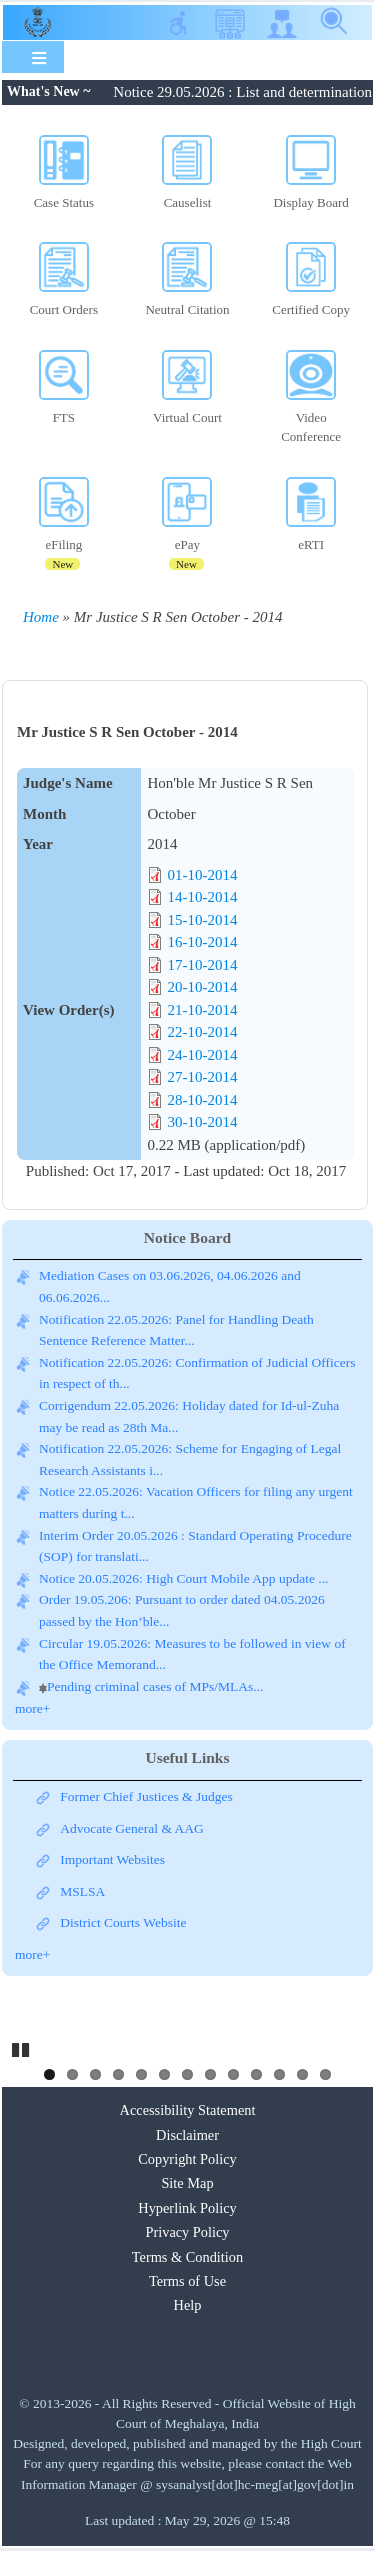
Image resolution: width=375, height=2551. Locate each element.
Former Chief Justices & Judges (146, 1796)
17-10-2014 (202, 965)
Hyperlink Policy (187, 2208)
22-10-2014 (202, 1032)
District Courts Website (123, 1922)
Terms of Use (187, 2281)
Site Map (187, 2183)
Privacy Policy (187, 2232)
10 (256, 2074)
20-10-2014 (202, 987)
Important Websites (112, 1859)
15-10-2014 (202, 920)
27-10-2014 (202, 1077)
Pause (22, 2047)
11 (279, 2074)
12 (302, 2074)
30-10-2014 (202, 1122)
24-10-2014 (202, 1055)
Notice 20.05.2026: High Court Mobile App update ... (183, 1578)
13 (325, 2074)
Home (41, 617)
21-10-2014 (202, 1010)
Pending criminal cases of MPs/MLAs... (155, 1686)
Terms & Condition (187, 2257)
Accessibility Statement (188, 2110)
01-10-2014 (202, 875)
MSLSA (82, 1891)
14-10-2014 (202, 897)
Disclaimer (187, 2135)
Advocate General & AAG (132, 1828)
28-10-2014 (202, 1100)
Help (188, 2305)
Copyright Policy (187, 2159)
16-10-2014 (202, 942)
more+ (32, 1708)
